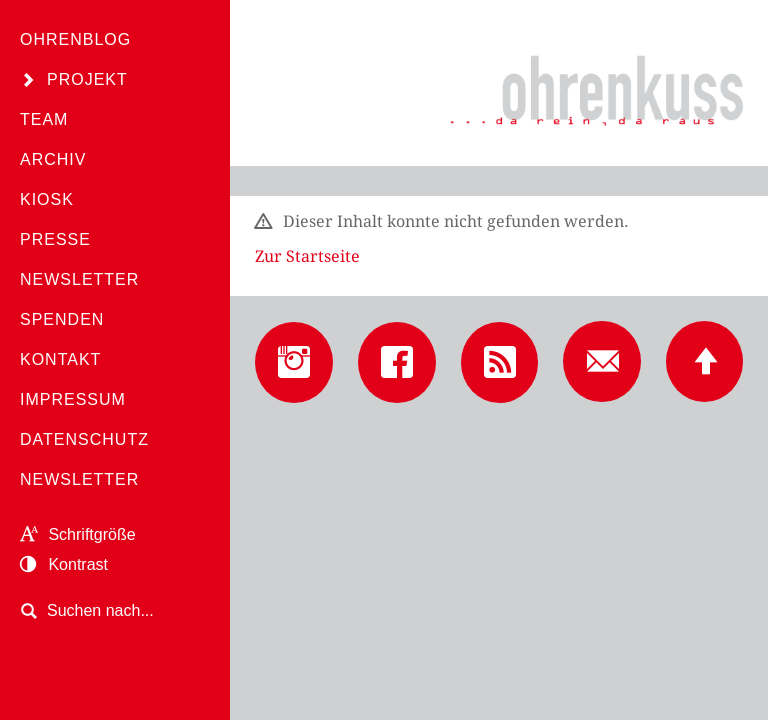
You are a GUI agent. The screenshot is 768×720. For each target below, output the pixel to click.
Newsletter (79, 279)
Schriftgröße (78, 534)
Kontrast (64, 564)
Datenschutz (84, 439)
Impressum (73, 399)
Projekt (87, 79)
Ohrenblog (75, 39)
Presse (55, 239)
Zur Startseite (307, 256)
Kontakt (60, 359)
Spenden (62, 319)
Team (44, 119)
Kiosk (47, 199)
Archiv (53, 159)
